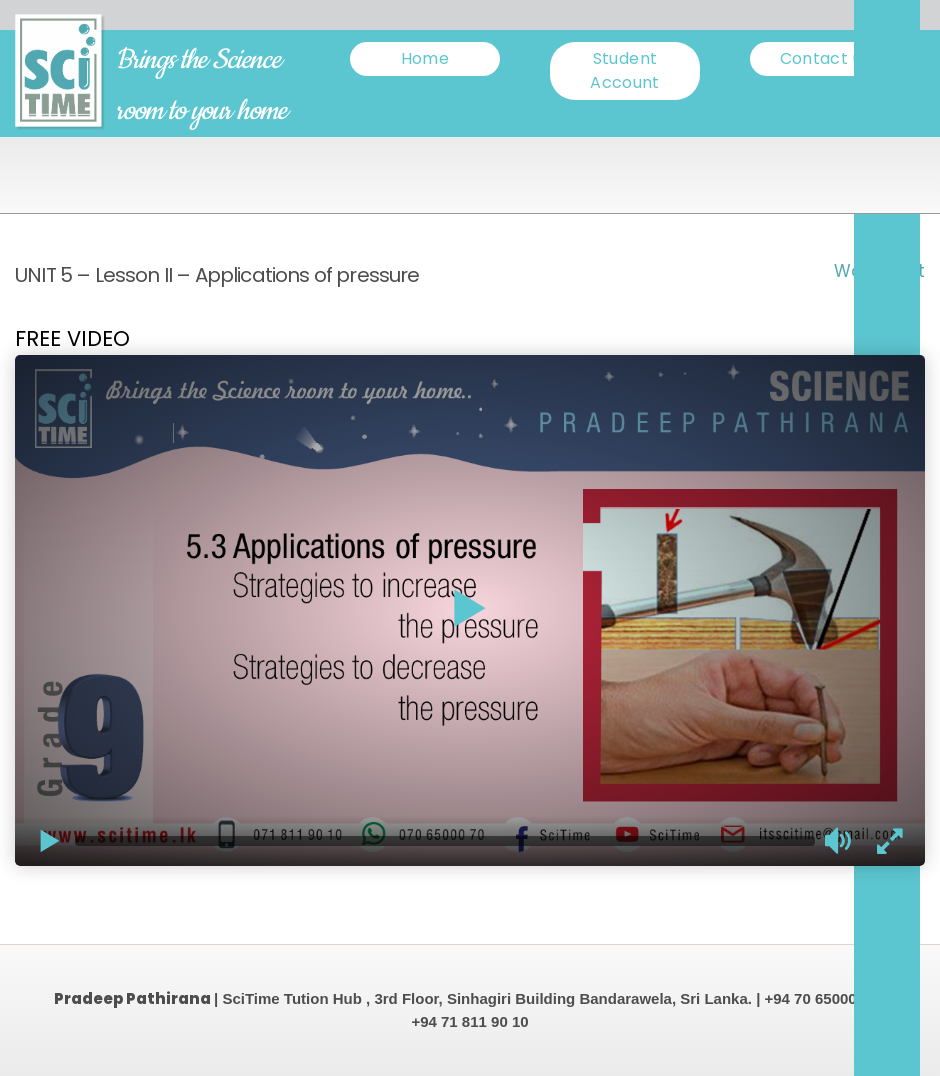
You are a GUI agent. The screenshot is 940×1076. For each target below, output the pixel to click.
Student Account (625, 70)
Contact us (825, 58)
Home (425, 58)
